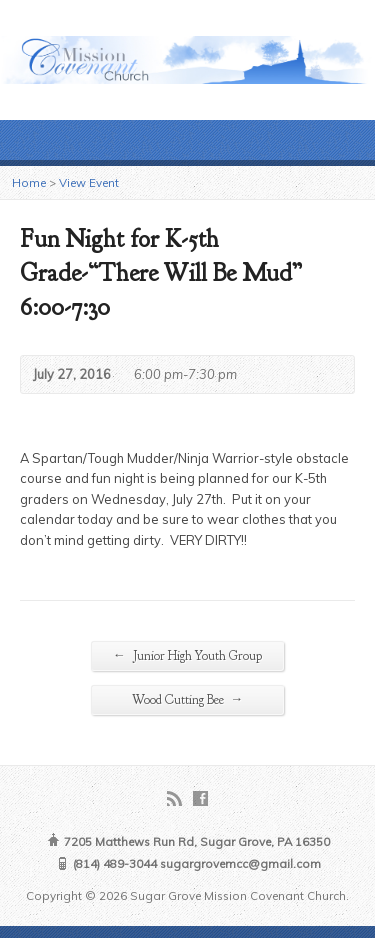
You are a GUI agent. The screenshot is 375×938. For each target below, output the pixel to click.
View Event (89, 182)
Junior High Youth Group (187, 655)
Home (29, 182)
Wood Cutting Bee (188, 699)
